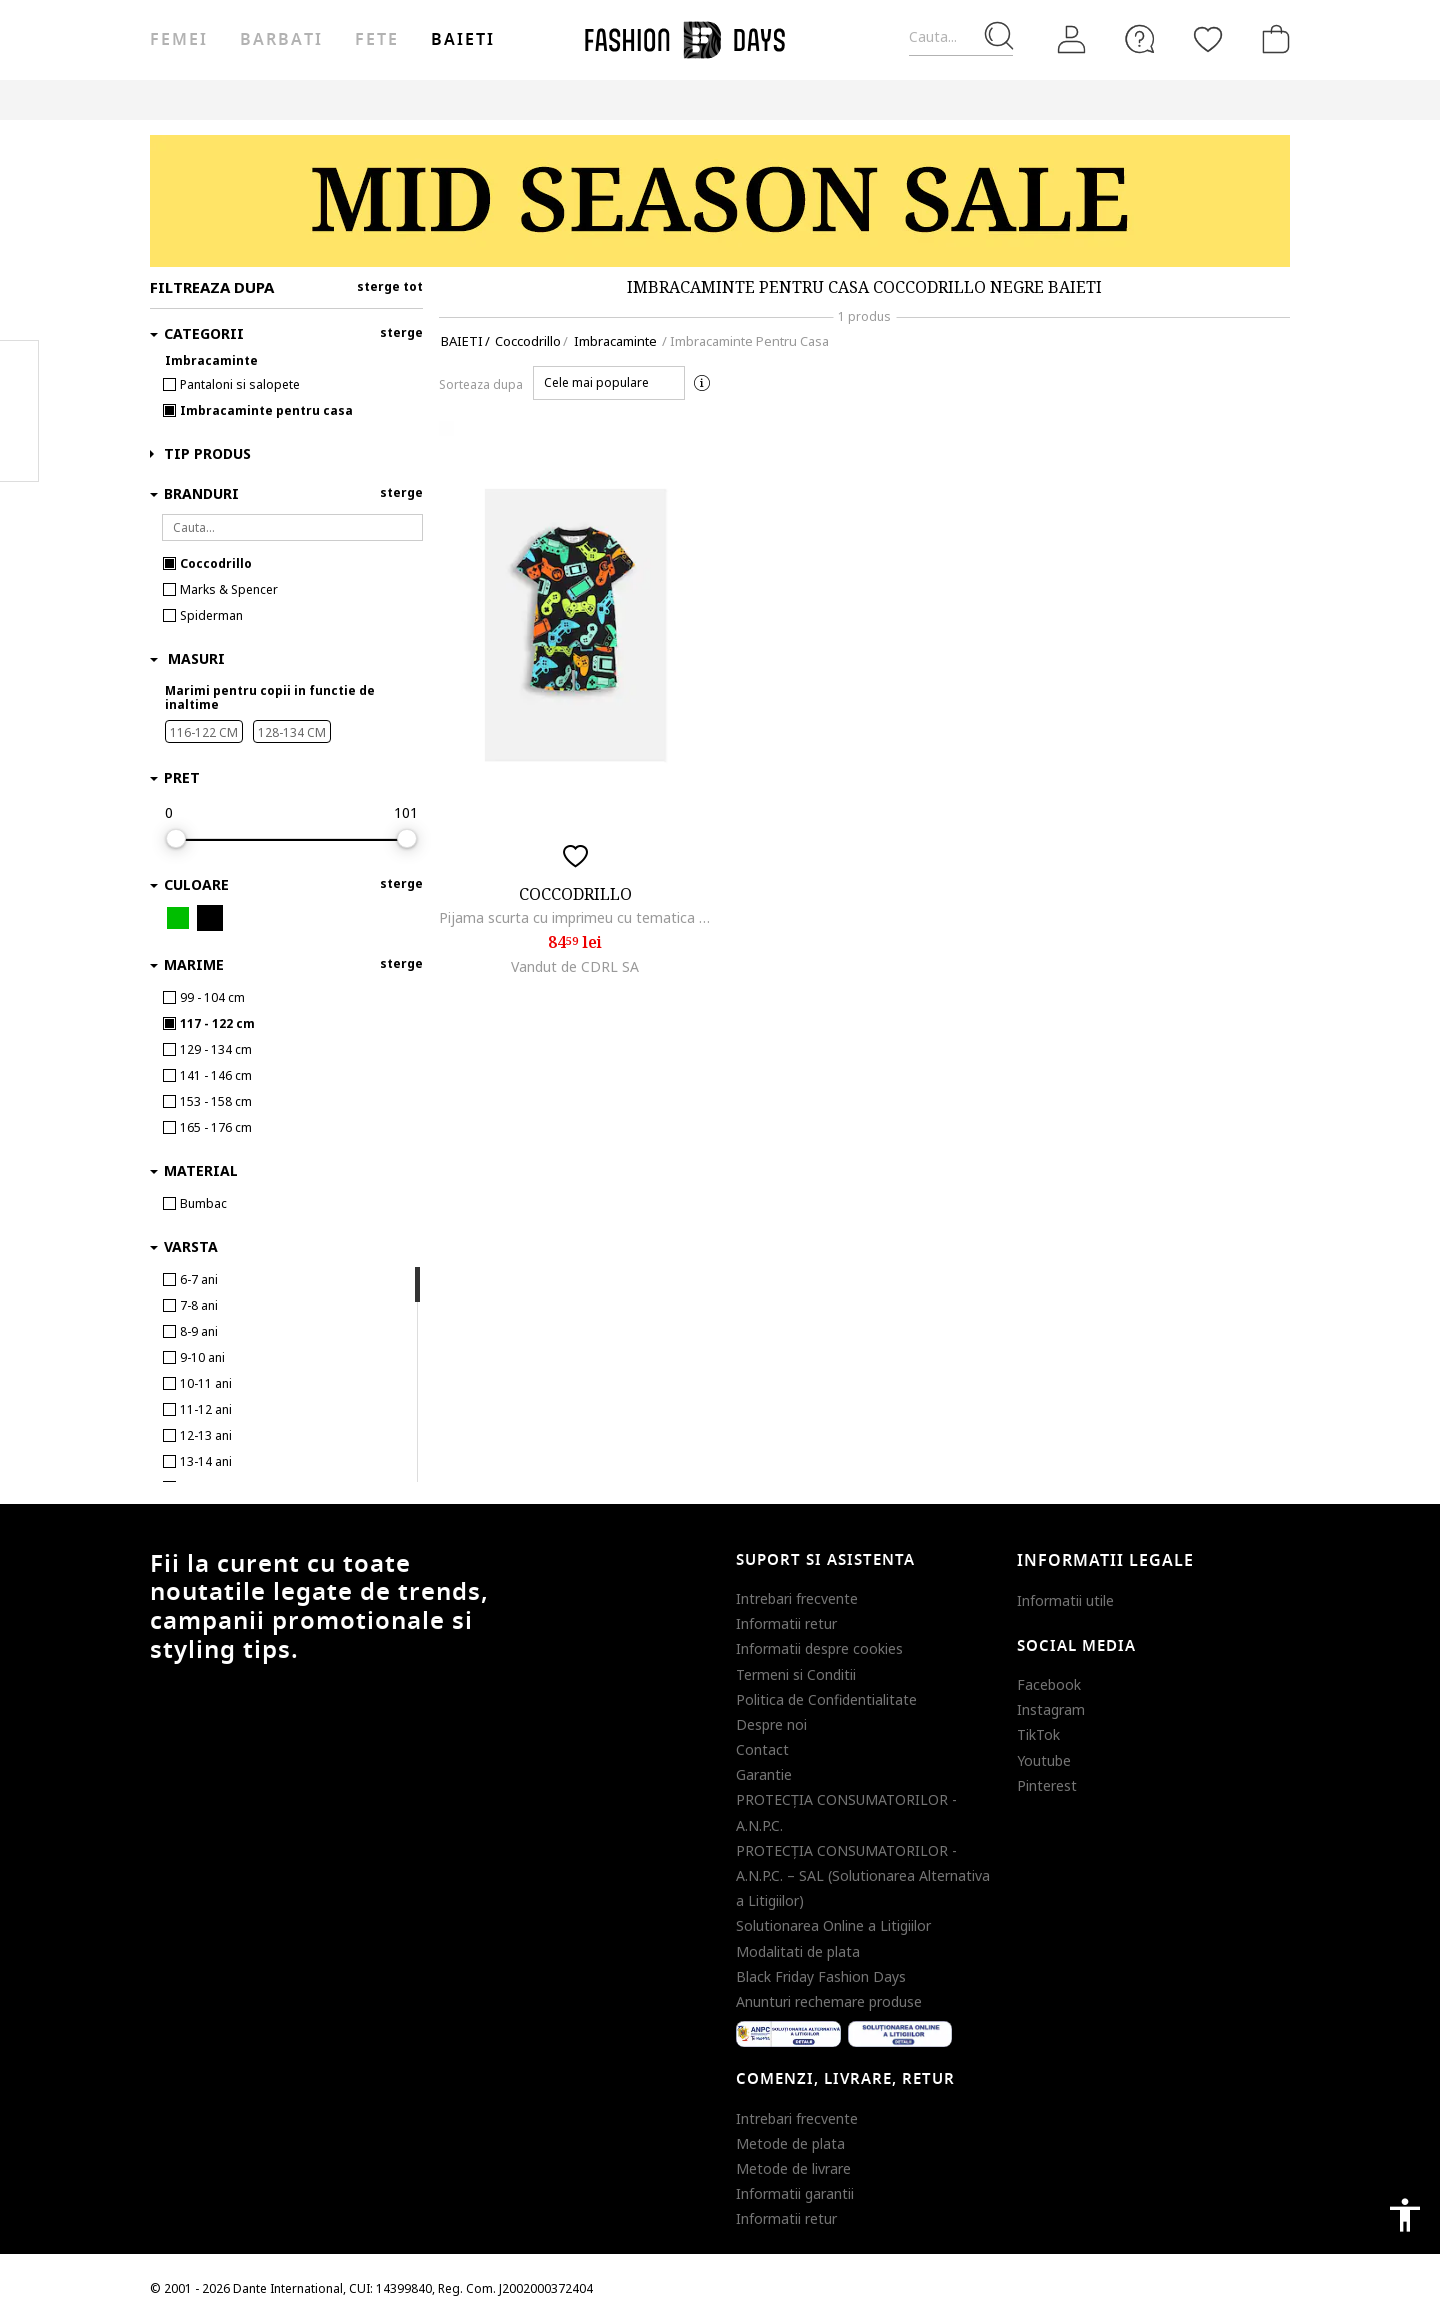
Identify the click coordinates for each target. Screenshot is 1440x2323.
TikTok (1038, 1734)
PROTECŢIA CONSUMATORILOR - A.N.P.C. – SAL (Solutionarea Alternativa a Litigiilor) (863, 1875)
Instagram (1051, 1709)
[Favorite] (1208, 39)
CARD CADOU (902, 99)
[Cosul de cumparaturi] (1272, 39)
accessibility (1405, 2215)
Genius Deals (715, 99)
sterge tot (390, 286)
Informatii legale (1105, 1561)
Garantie (764, 1774)
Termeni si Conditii (796, 1674)
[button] (609, 383)
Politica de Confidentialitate (826, 1699)
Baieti (463, 40)
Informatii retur (786, 1623)
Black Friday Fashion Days (821, 1976)
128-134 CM (292, 732)
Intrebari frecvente (797, 1598)
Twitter (19, 451)
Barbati (281, 40)
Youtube (1044, 1760)
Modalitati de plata (798, 1951)
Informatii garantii (795, 2193)
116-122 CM (204, 732)
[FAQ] (1140, 39)
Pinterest (1047, 1785)
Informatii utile (1065, 1600)
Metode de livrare (793, 2168)
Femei (179, 40)
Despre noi (771, 1724)
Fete (377, 40)
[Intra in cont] (1072, 40)
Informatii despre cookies (819, 1648)
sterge (401, 332)
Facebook (1049, 1684)
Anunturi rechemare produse (829, 2001)
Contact (762, 1749)
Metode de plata (790, 2143)
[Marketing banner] (720, 201)
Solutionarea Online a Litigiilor (833, 1925)
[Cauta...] (961, 37)
